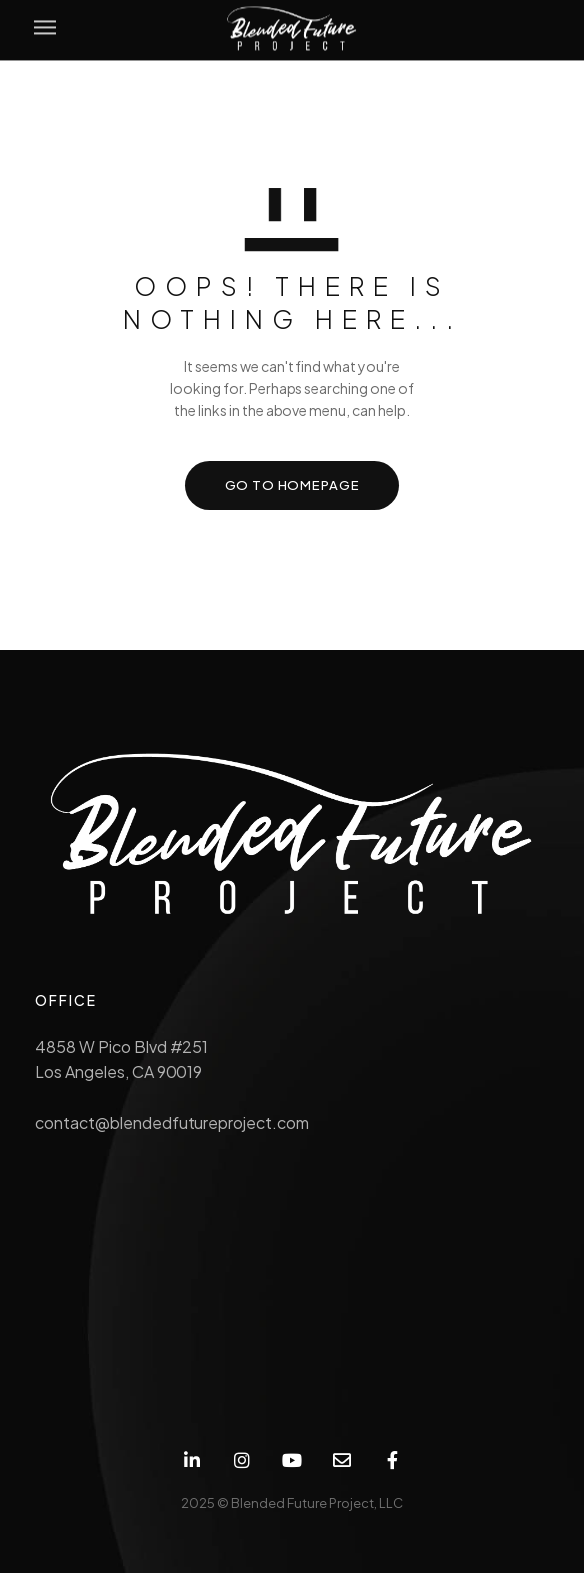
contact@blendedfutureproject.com (172, 1122)
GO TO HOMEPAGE (292, 485)
